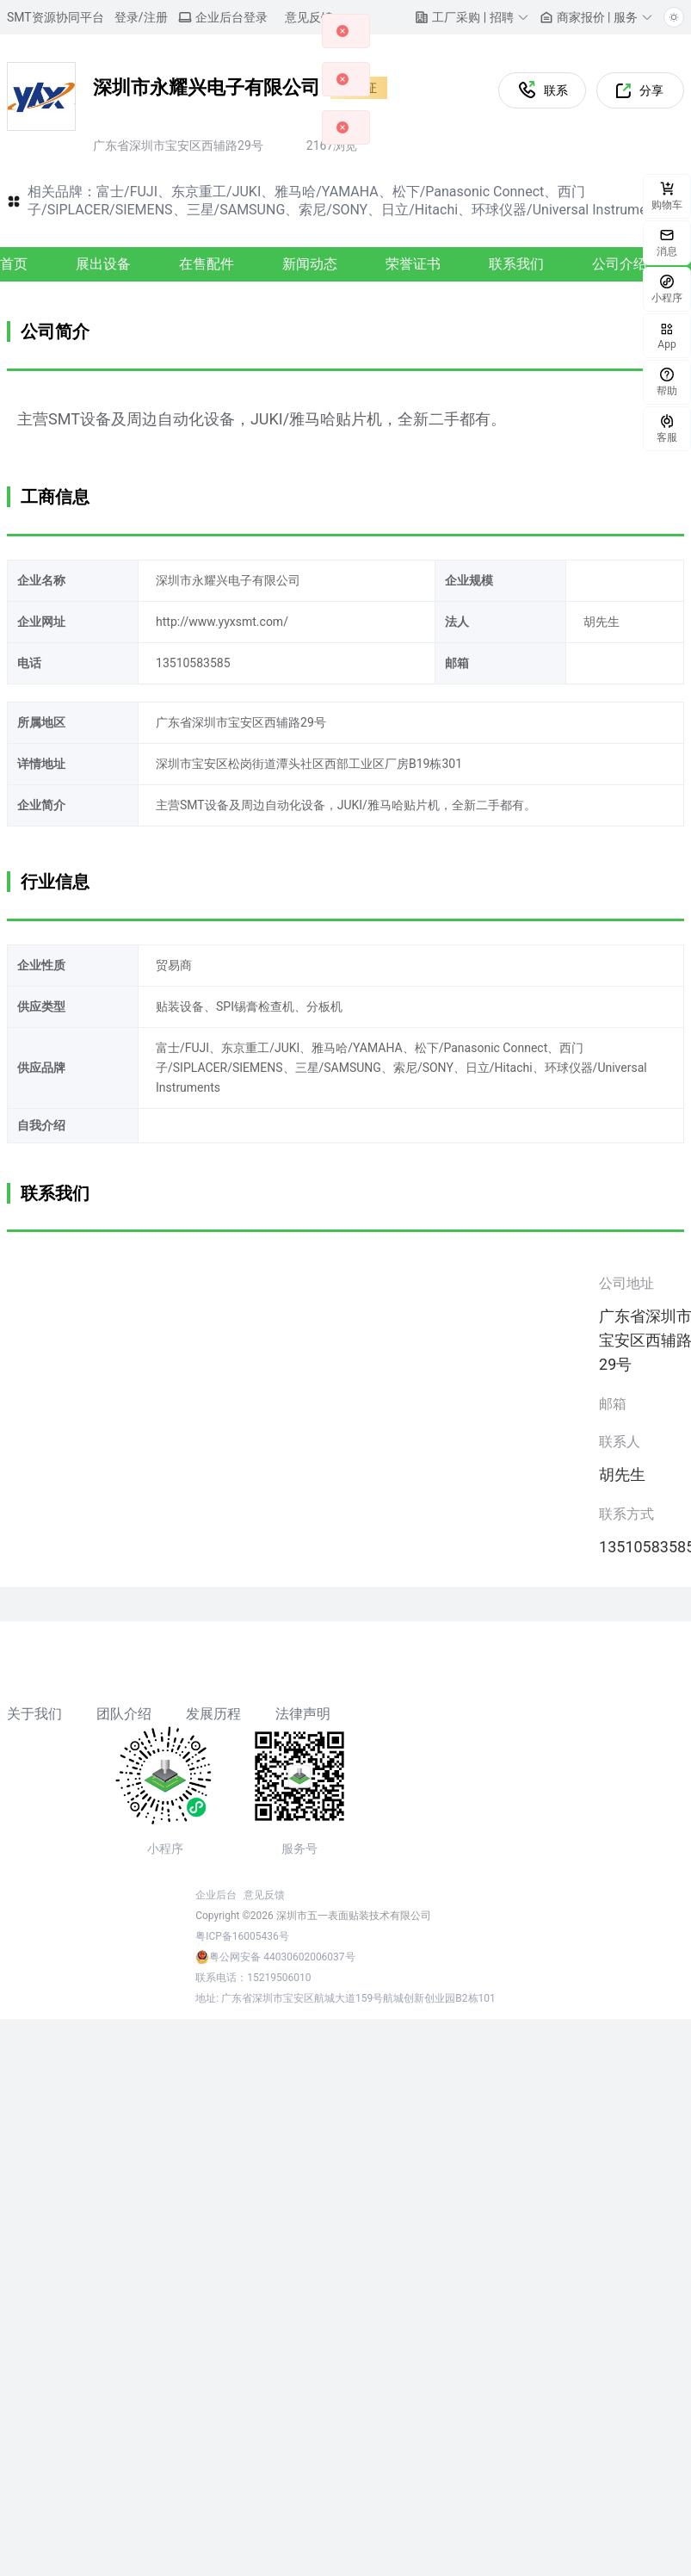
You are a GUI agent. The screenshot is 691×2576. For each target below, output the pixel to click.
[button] (471, 17)
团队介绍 (123, 1714)
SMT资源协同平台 (55, 17)
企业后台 (216, 1895)
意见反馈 (264, 1895)
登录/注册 (141, 17)
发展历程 (213, 1714)
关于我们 (34, 1714)
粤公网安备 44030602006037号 (282, 1957)
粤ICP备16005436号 (242, 1936)
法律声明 (302, 1714)
